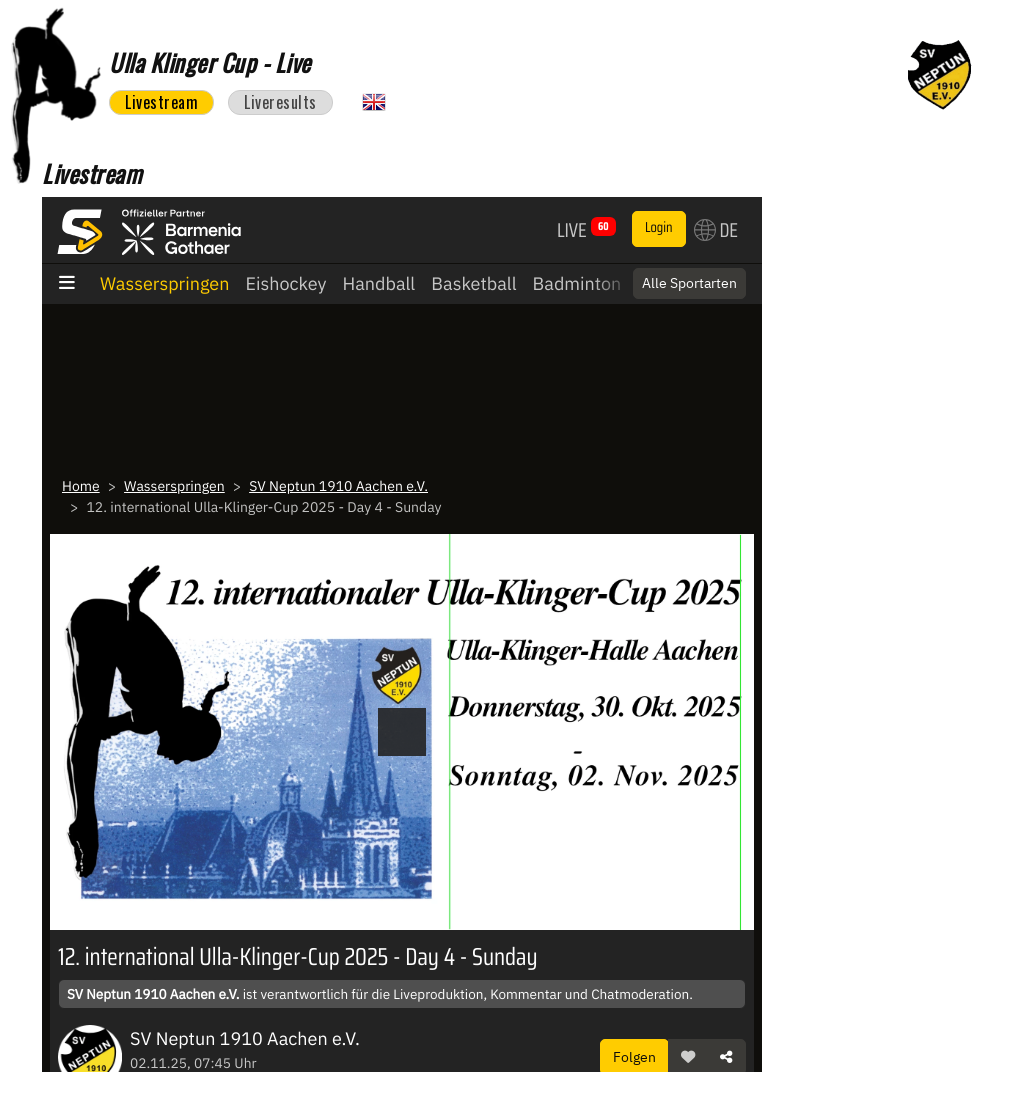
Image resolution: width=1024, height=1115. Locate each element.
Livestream (161, 102)
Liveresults (280, 102)
